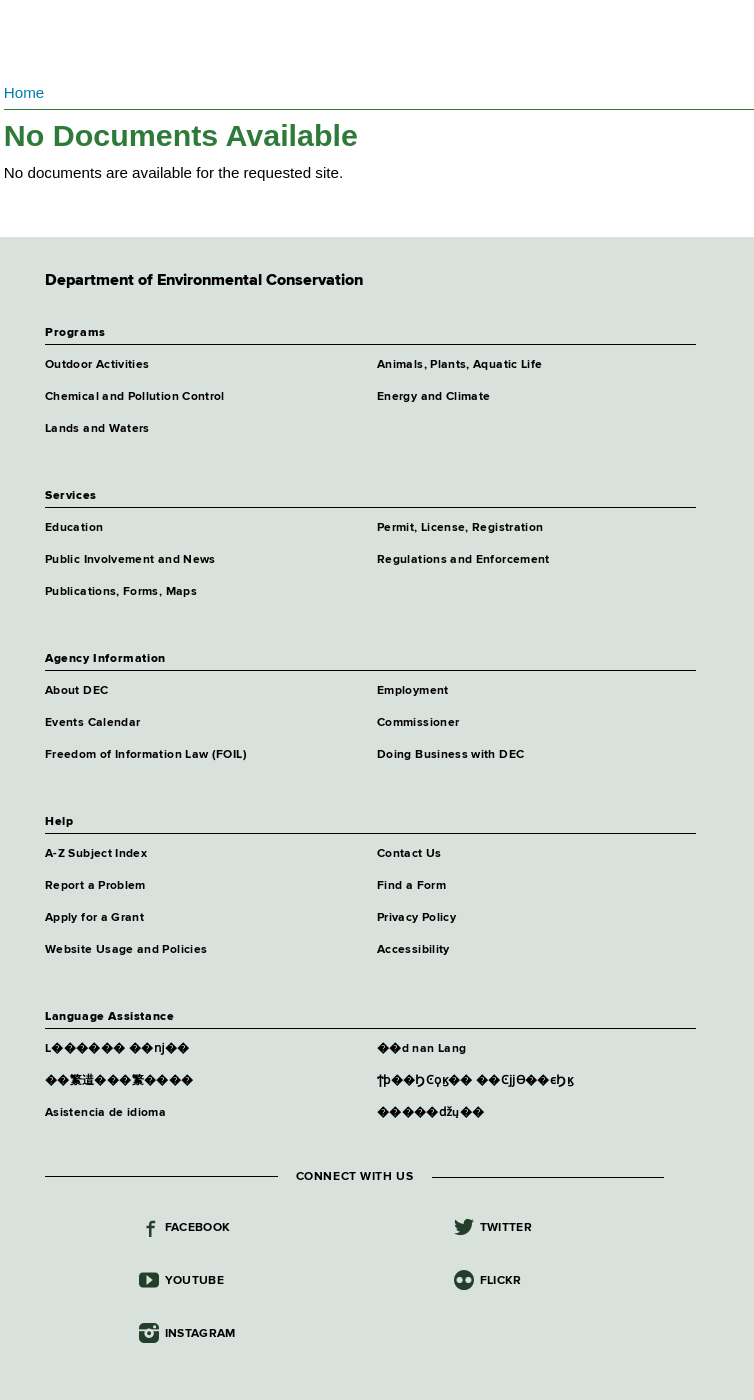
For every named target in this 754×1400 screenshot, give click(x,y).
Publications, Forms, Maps (121, 592)
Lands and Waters (97, 429)
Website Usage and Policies (126, 950)
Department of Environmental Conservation (252, 40)
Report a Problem (95, 886)
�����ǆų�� (430, 1113)
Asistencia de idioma (105, 1113)
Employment (413, 691)
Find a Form (411, 886)
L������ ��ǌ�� (117, 1049)
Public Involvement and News (130, 560)
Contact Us (409, 854)
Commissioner (418, 723)
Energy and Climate (433, 397)
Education (74, 528)
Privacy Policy (416, 918)
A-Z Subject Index (96, 854)
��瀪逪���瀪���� (119, 1081)
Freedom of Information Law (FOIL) (146, 755)
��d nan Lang (421, 1049)
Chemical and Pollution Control (135, 397)
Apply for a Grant (94, 918)
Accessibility (413, 950)
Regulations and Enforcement (463, 560)
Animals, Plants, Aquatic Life (459, 365)
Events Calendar (92, 723)
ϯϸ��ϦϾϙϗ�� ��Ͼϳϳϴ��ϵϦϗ (475, 1081)
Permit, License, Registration (460, 528)
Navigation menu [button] (32, 40)
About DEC (76, 691)
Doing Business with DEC (450, 755)
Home (24, 92)
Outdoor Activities (97, 365)
